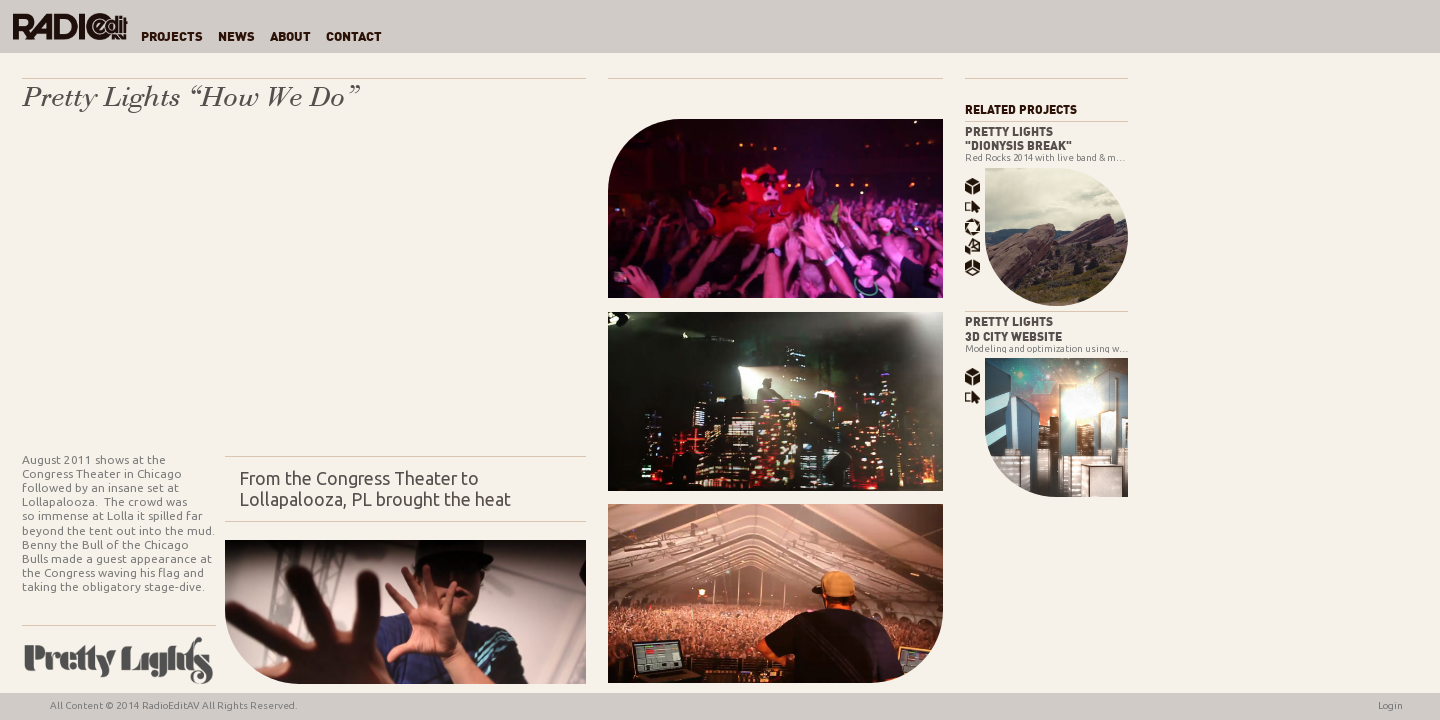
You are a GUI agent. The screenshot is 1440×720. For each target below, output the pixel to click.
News (236, 37)
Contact (354, 37)
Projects (172, 37)
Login (1390, 705)
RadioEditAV (171, 705)
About (290, 37)
